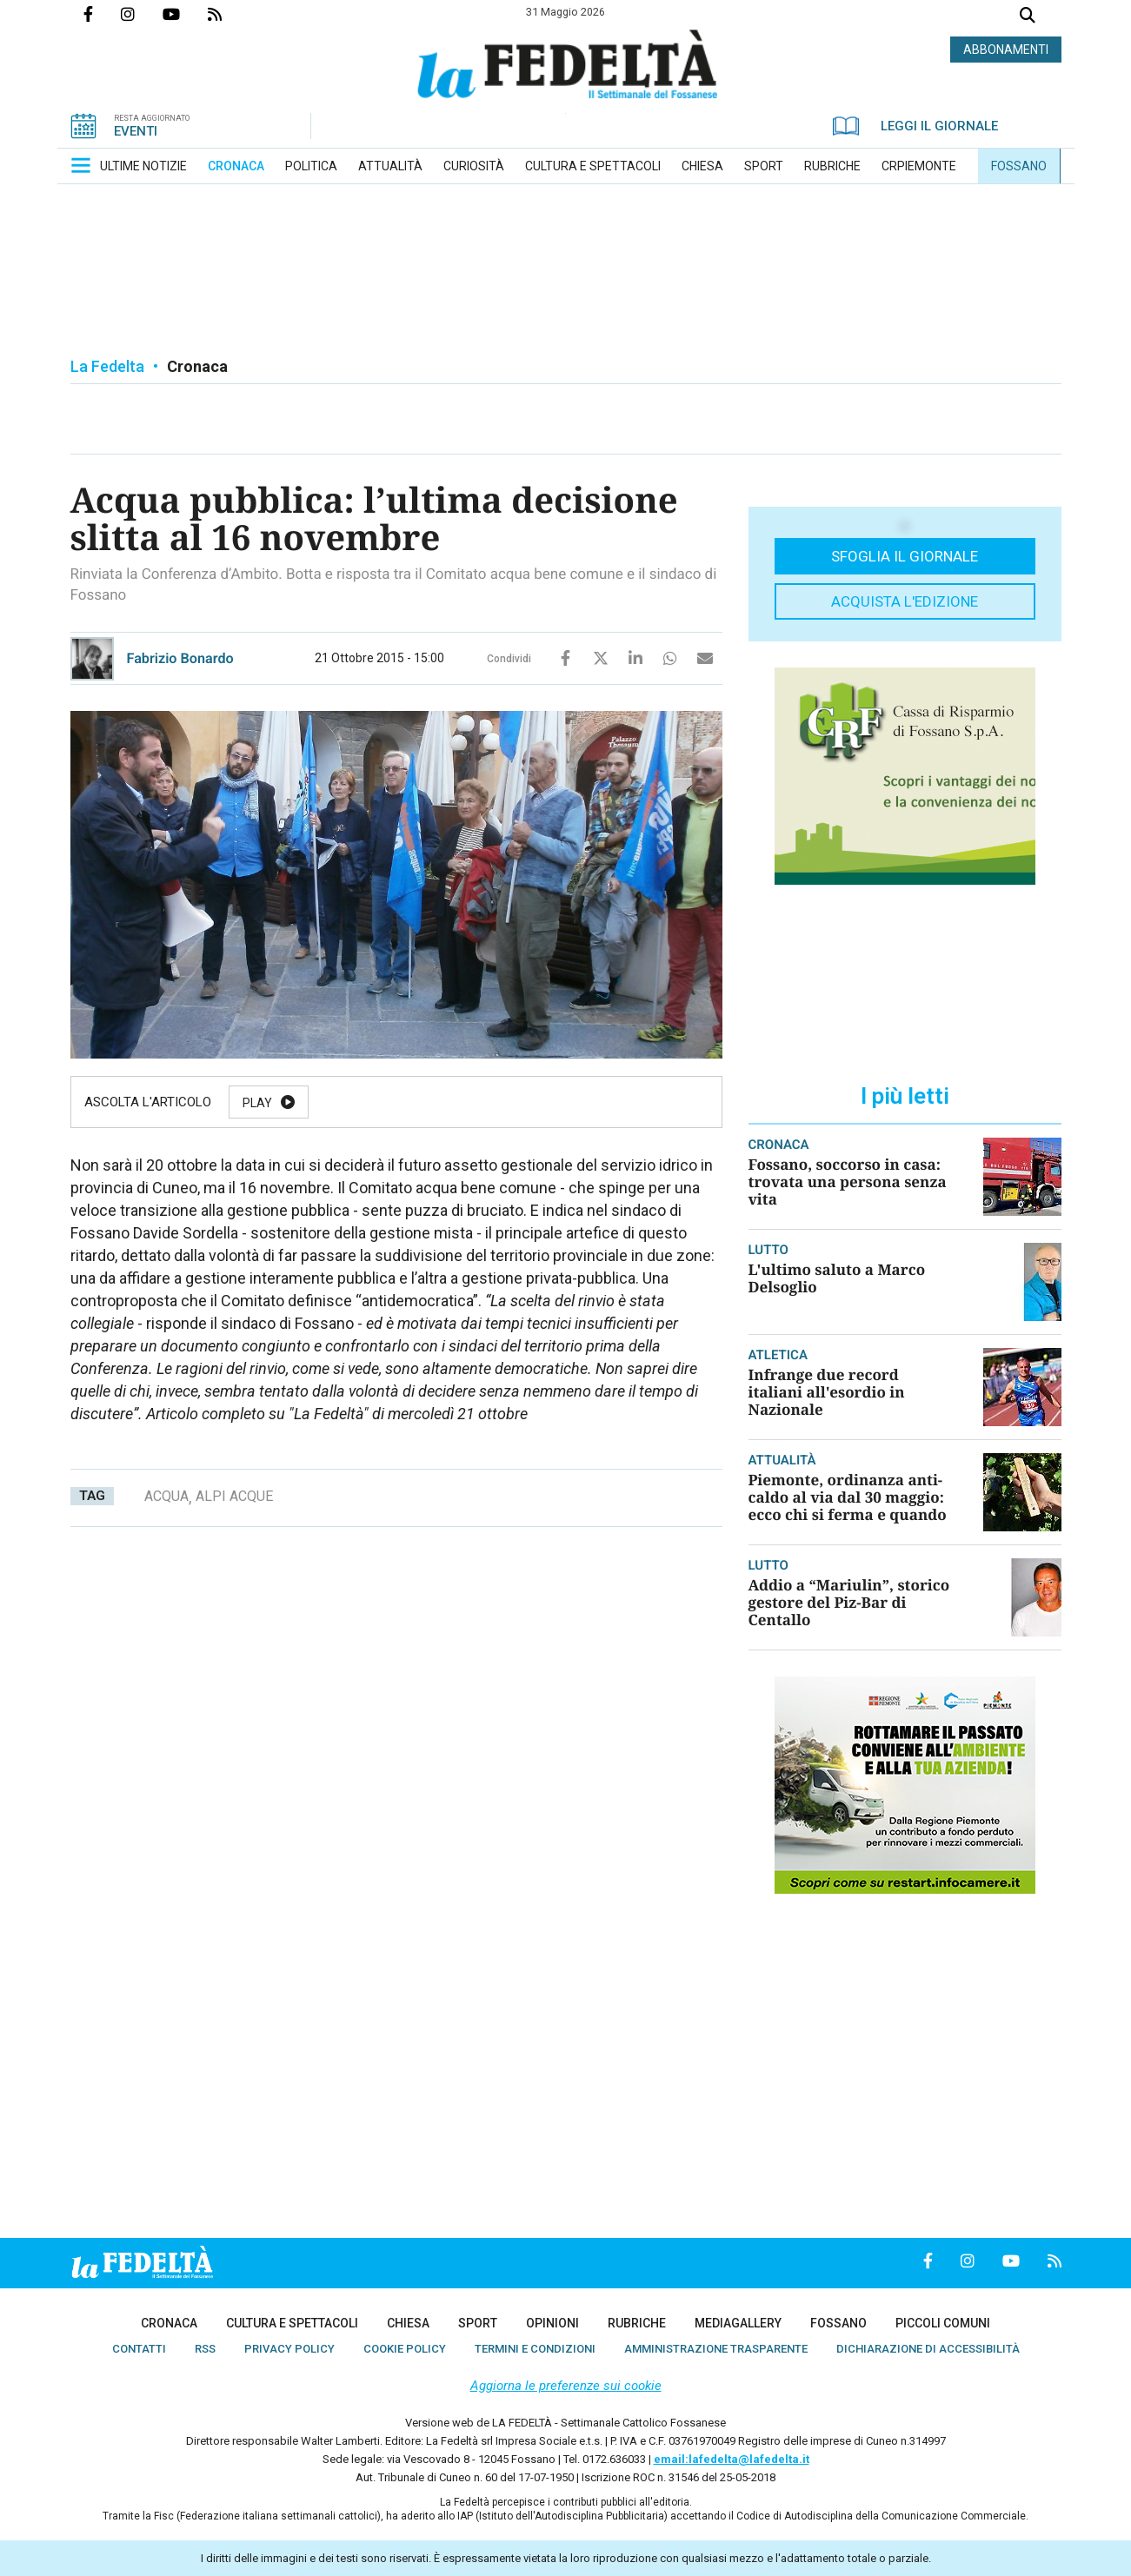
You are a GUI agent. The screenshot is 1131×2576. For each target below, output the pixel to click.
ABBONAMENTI (1005, 49)
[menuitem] (143, 166)
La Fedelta (107, 366)
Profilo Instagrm (142, 14)
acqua (166, 1496)
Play (257, 1103)
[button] (80, 165)
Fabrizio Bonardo (180, 658)
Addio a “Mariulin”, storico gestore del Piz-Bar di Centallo (849, 1602)
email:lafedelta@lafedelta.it (731, 2459)
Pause (350, 1103)
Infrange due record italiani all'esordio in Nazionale (826, 1391)
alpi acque (234, 1496)
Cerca (1027, 17)
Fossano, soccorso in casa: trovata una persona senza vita (847, 1181)
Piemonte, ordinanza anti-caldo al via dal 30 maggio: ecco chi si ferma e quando (847, 1497)
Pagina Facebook (102, 14)
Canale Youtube (185, 14)
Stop (552, 1103)
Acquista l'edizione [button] (904, 601)
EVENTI (135, 131)
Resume (452, 1103)
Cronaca (197, 366)
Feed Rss (228, 14)
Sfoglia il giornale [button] (904, 556)
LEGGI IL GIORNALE (915, 126)
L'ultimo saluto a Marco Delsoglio (837, 1278)
